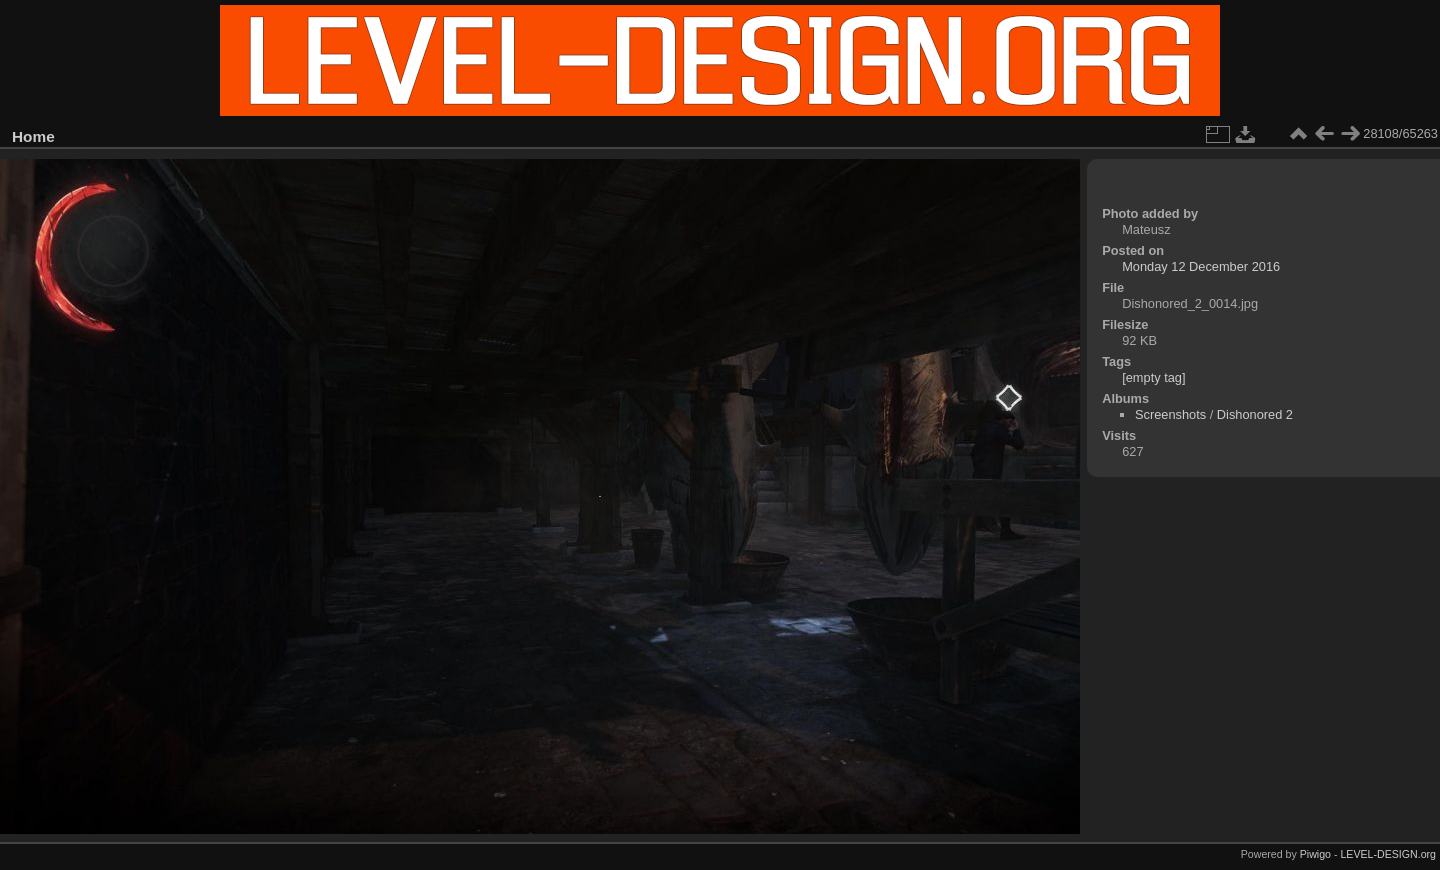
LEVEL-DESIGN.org (1388, 854)
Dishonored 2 (1255, 414)
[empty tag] (1153, 377)
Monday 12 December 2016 (1201, 266)
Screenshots (1170, 414)
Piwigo (1315, 854)
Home (33, 136)
